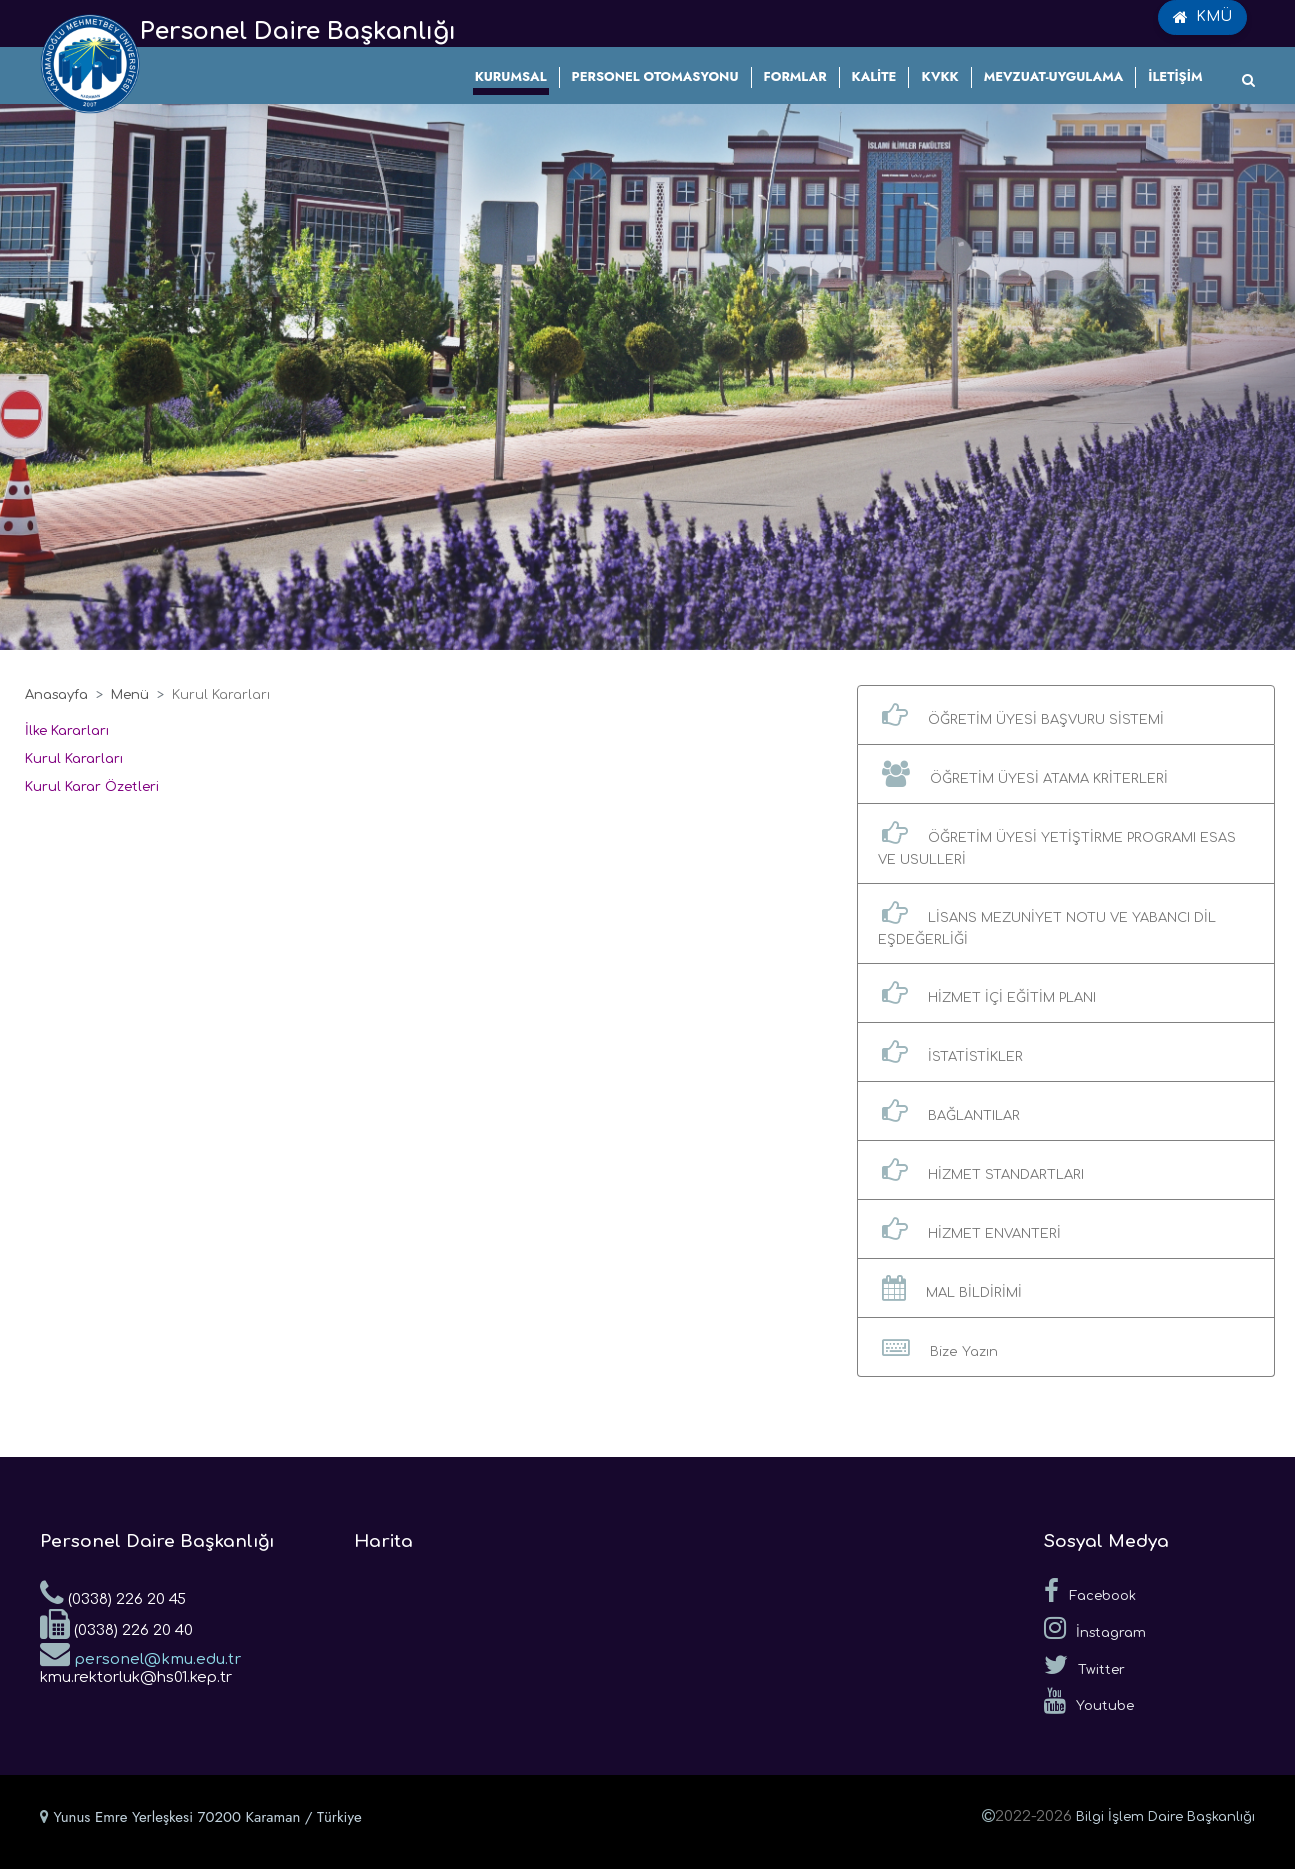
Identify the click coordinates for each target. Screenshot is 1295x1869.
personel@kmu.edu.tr (140, 1653)
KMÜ (1202, 17)
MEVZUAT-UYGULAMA (1054, 76)
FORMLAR (795, 76)
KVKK (939, 76)
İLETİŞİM (1175, 76)
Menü (130, 695)
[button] (1066, 715)
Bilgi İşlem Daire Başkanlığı (1165, 1817)
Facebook (1090, 1591)
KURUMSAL (511, 76)
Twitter (1084, 1665)
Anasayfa (56, 695)
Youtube (1089, 1701)
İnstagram (1095, 1628)
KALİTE (874, 76)
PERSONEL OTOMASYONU (655, 76)
